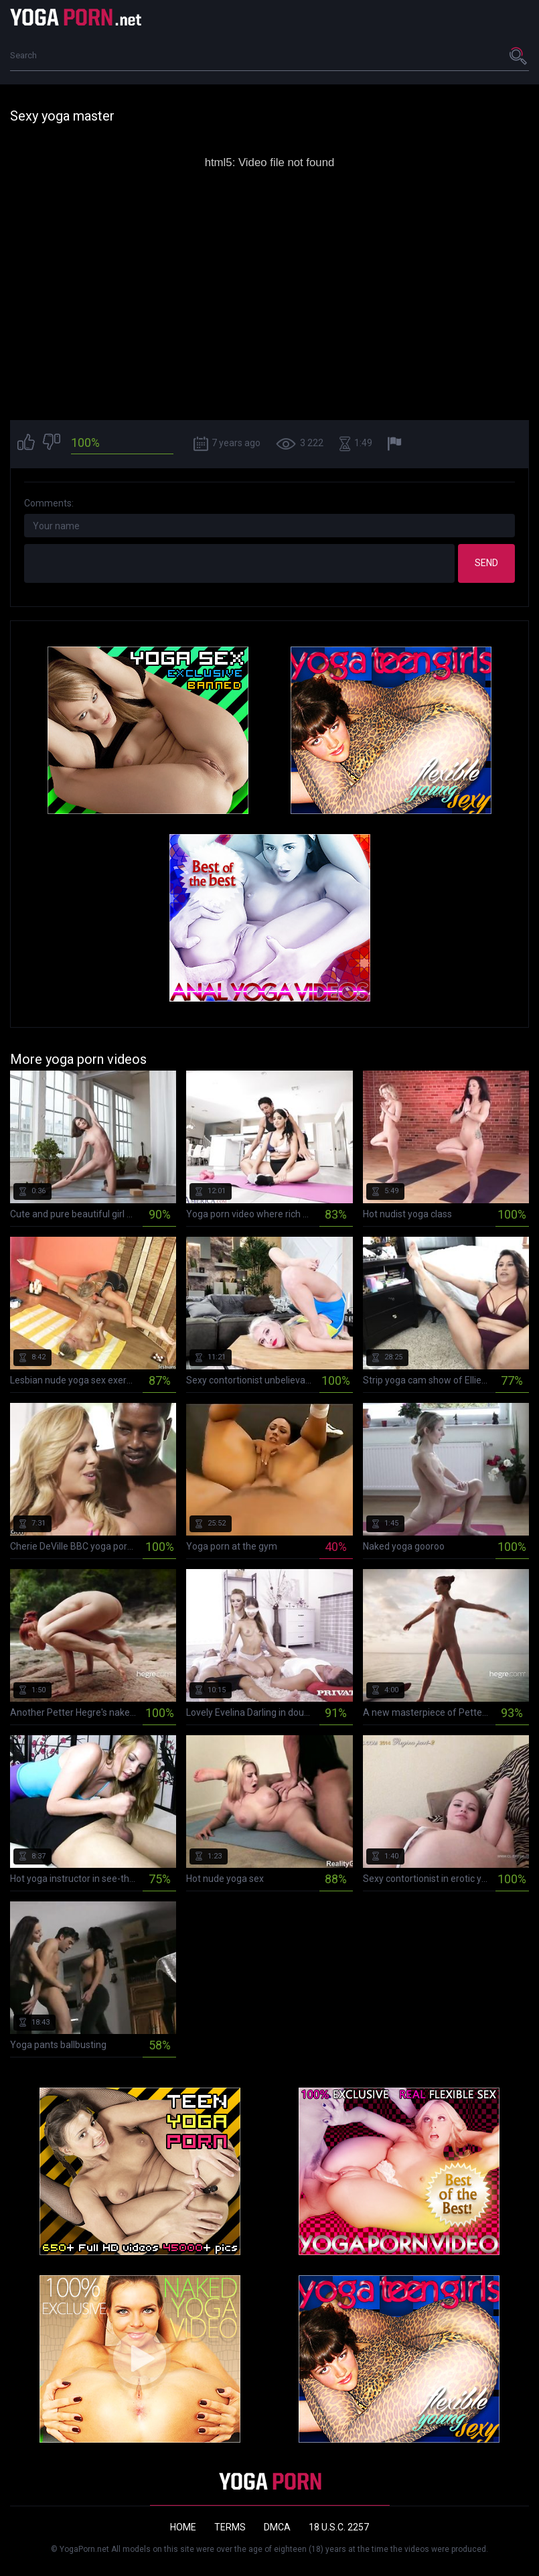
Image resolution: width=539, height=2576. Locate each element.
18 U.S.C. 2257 (339, 2527)
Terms (230, 2527)
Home (183, 2527)
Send (486, 562)
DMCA (277, 2527)
